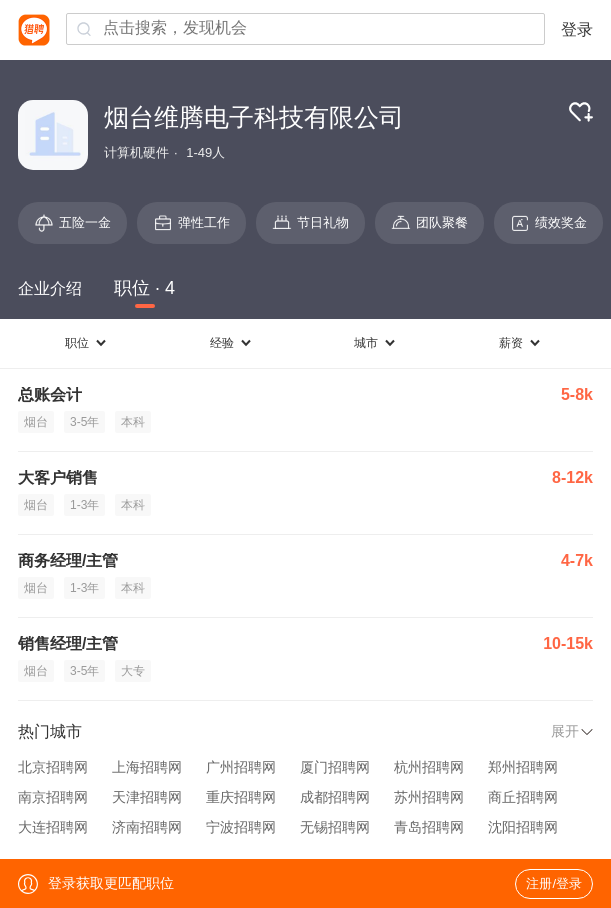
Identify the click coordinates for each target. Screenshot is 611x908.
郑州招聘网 (523, 767)
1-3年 (84, 505)
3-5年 (84, 422)
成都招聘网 (335, 797)
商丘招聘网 (523, 797)
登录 (577, 29)
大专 (133, 671)
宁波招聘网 (241, 827)
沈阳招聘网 (523, 827)
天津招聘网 (147, 797)
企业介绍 (50, 288)
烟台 (36, 422)
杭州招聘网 (429, 767)
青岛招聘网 (429, 827)
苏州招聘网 (429, 797)
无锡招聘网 (335, 827)
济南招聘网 (147, 827)
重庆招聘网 (241, 797)
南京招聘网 (53, 797)
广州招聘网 (241, 767)
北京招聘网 (53, 767)
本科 (133, 422)
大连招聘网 (53, 827)
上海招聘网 (147, 767)
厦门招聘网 (335, 767)
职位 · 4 (144, 288)
